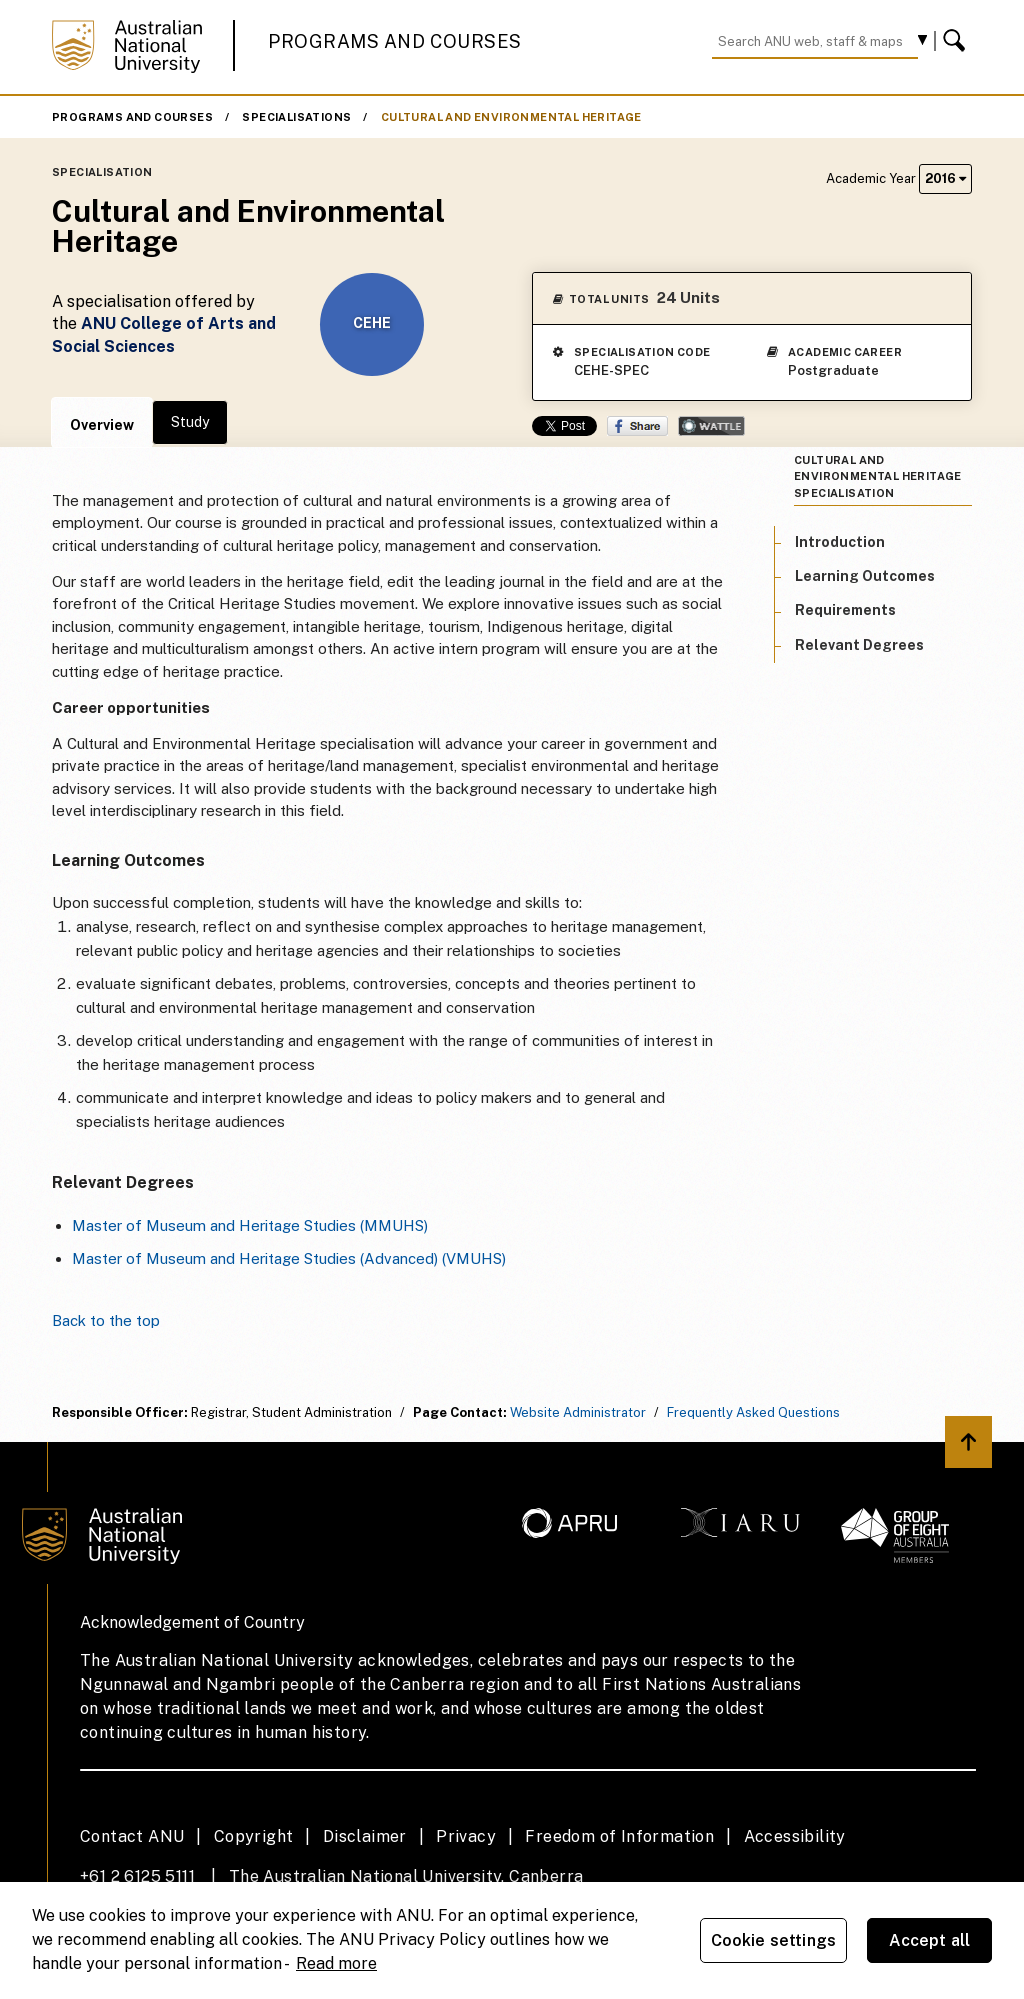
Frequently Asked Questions (753, 1412)
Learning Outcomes (865, 576)
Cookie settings (773, 1940)
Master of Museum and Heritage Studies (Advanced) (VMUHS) (289, 1258)
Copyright (254, 1836)
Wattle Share (711, 426)
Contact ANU (132, 1836)
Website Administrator (578, 1412)
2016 (945, 178)
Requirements (845, 610)
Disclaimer (365, 1836)
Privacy (466, 1836)
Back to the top (106, 1320)
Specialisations (296, 117)
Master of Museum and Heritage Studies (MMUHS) (250, 1225)
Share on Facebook (637, 426)
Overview (102, 425)
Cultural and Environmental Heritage (511, 117)
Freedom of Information (619, 1836)
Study (190, 422)
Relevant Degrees (859, 645)
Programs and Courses (395, 41)
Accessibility (795, 1836)
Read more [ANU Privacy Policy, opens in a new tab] (336, 1963)
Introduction (840, 542)
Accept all (930, 1940)
